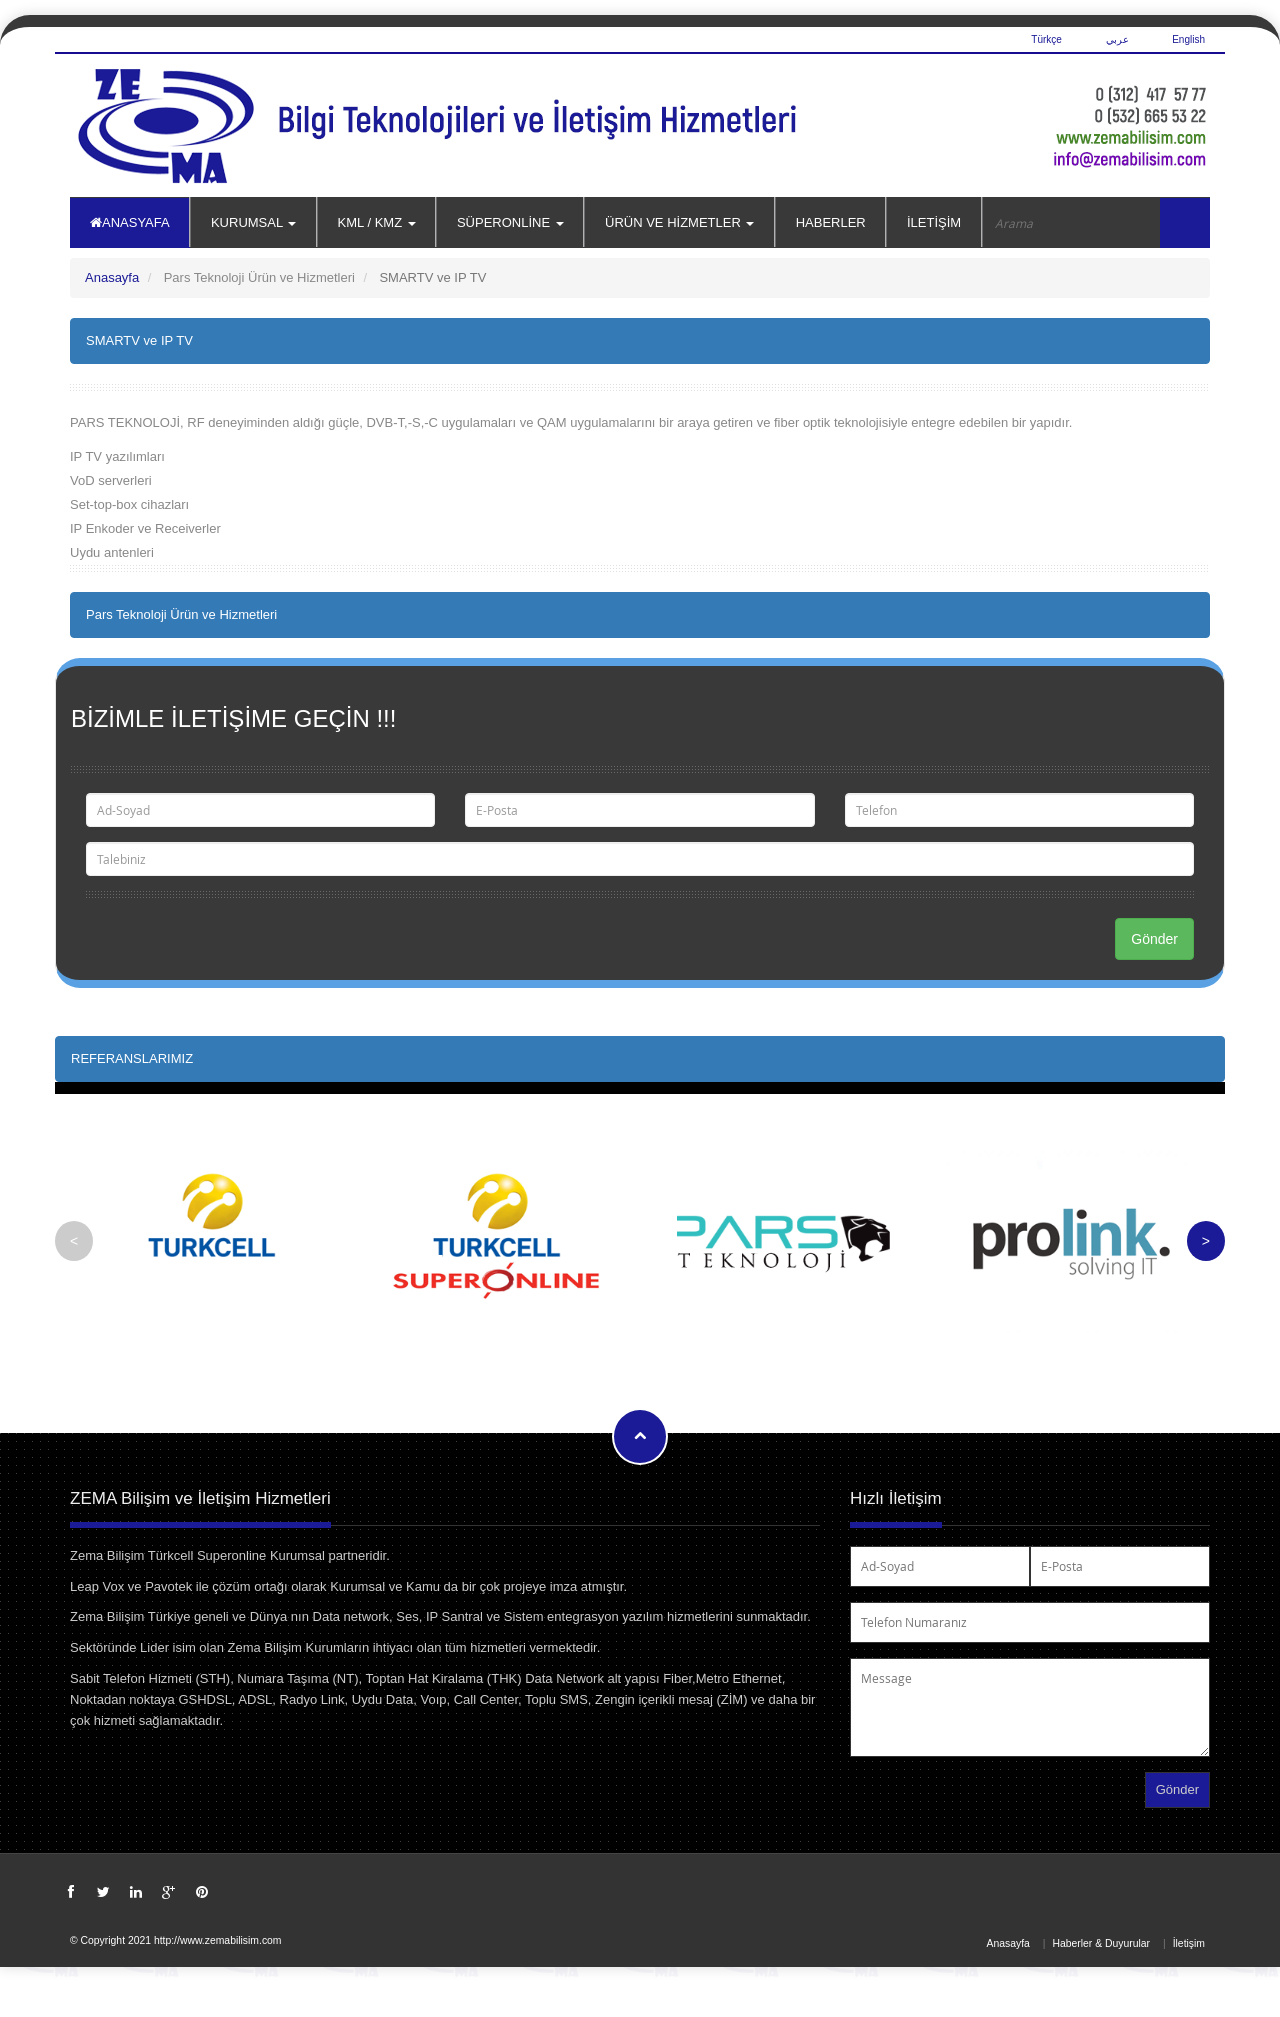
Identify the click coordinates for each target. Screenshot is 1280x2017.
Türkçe (1045, 39)
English (1188, 39)
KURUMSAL (253, 222)
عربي (1117, 39)
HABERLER (831, 222)
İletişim (1189, 1943)
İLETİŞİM (934, 222)
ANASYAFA (130, 222)
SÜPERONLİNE (510, 222)
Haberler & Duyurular (1101, 1943)
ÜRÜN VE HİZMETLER (679, 222)
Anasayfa (112, 277)
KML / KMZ (377, 222)
